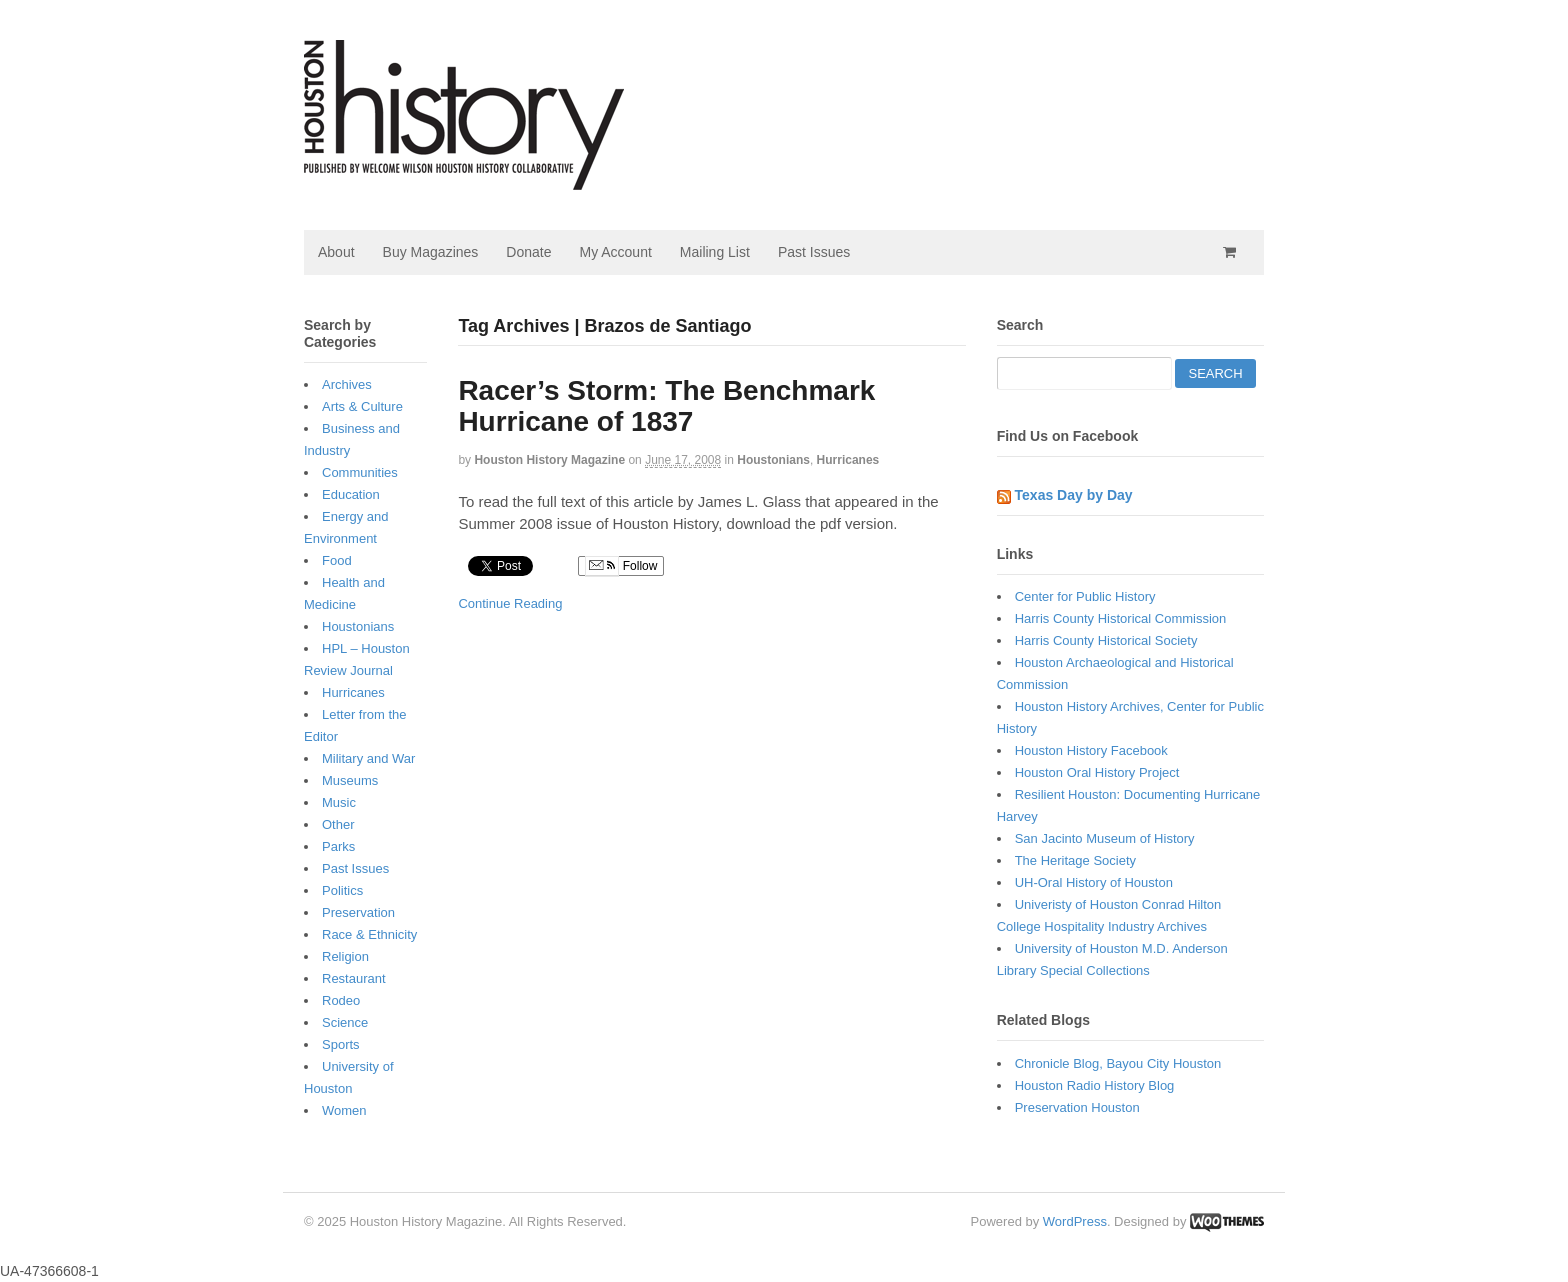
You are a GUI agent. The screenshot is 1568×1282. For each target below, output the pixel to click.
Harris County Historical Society (1106, 640)
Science (345, 1022)
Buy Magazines (431, 252)
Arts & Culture (362, 406)
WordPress (1075, 1221)
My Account (615, 252)
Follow (621, 566)
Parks (338, 846)
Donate (528, 252)
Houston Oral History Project (1097, 772)
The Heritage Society (1075, 860)
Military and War (368, 758)
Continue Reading (510, 603)
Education (351, 494)
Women (344, 1110)
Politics (342, 890)
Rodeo (341, 1000)
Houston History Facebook (1091, 750)
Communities (360, 472)
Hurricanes (848, 460)
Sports (341, 1044)
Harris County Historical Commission (1121, 618)
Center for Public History (1085, 596)
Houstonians (773, 460)
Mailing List (715, 252)
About (336, 252)
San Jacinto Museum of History (1105, 838)
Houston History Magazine (549, 460)
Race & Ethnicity (369, 934)
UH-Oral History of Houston (1094, 882)
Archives (347, 384)
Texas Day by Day (1074, 495)
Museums (350, 780)
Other (338, 824)
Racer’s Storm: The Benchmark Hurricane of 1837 (666, 406)
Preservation (358, 912)
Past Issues (814, 252)
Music (339, 802)
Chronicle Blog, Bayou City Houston (1118, 1063)
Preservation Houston (1077, 1107)
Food (337, 560)
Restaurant (354, 978)
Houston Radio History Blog (1095, 1085)
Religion (345, 956)
